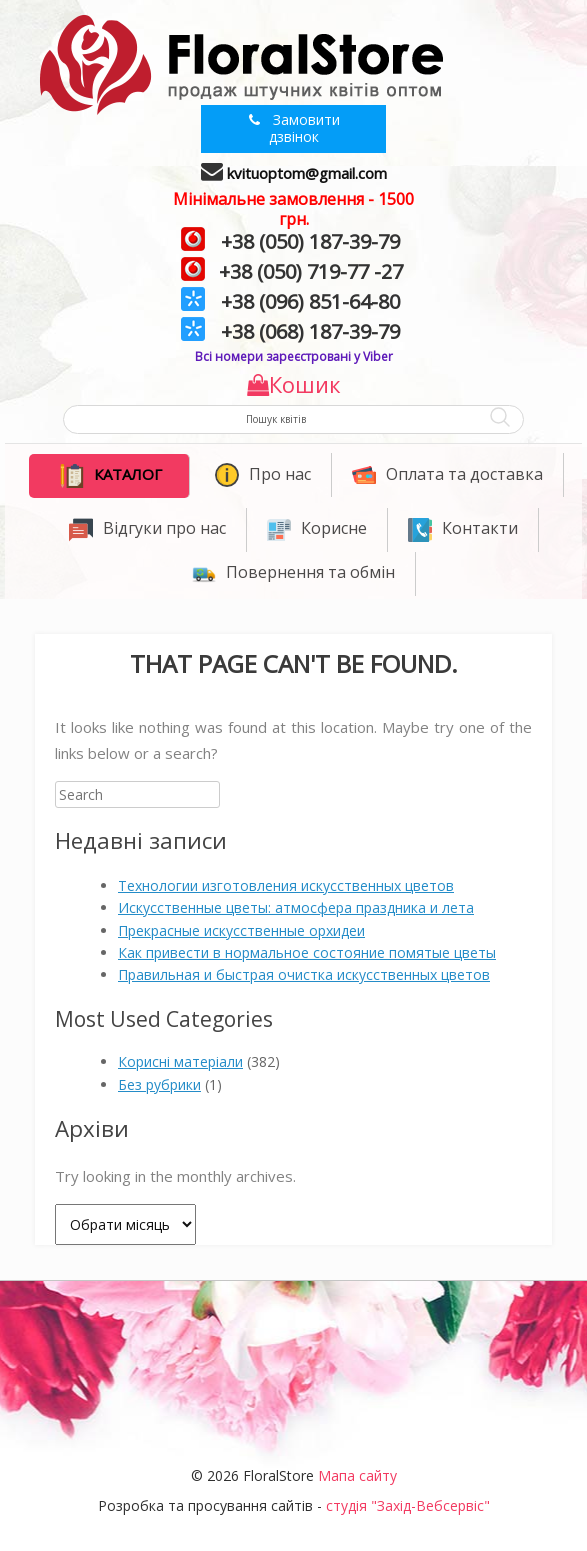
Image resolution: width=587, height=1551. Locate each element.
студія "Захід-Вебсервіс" (408, 1505)
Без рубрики (159, 1084)
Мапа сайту (357, 1475)
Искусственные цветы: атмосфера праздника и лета (296, 907)
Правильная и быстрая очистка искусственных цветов (304, 974)
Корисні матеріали (180, 1061)
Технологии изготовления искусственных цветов (286, 885)
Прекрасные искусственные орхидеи (241, 930)
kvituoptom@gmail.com (307, 173)
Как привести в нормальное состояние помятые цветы (307, 952)
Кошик (294, 384)
